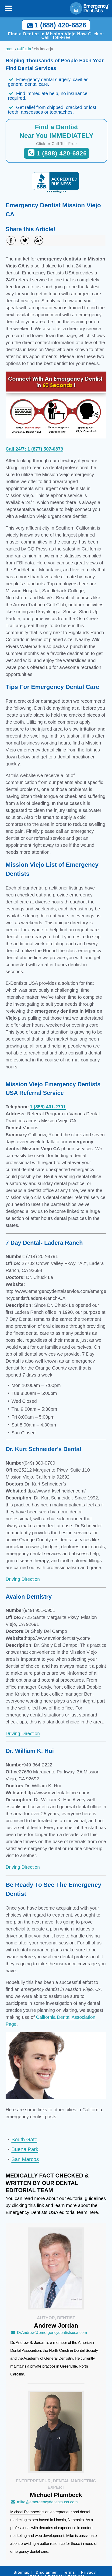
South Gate (24, 2139)
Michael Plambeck (25, 2512)
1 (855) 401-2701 (48, 1106)
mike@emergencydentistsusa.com (44, 2502)
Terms (69, 2572)
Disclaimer (46, 2572)
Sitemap (22, 2572)
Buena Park (24, 2149)
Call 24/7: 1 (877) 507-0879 (34, 448)
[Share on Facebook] (11, 240)
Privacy (88, 2572)
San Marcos (25, 2159)
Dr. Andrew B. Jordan (28, 2342)
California (24, 49)
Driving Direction (23, 1579)
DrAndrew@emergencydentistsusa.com (48, 2332)
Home (10, 49)
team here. (88, 2212)
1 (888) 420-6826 (56, 25)
